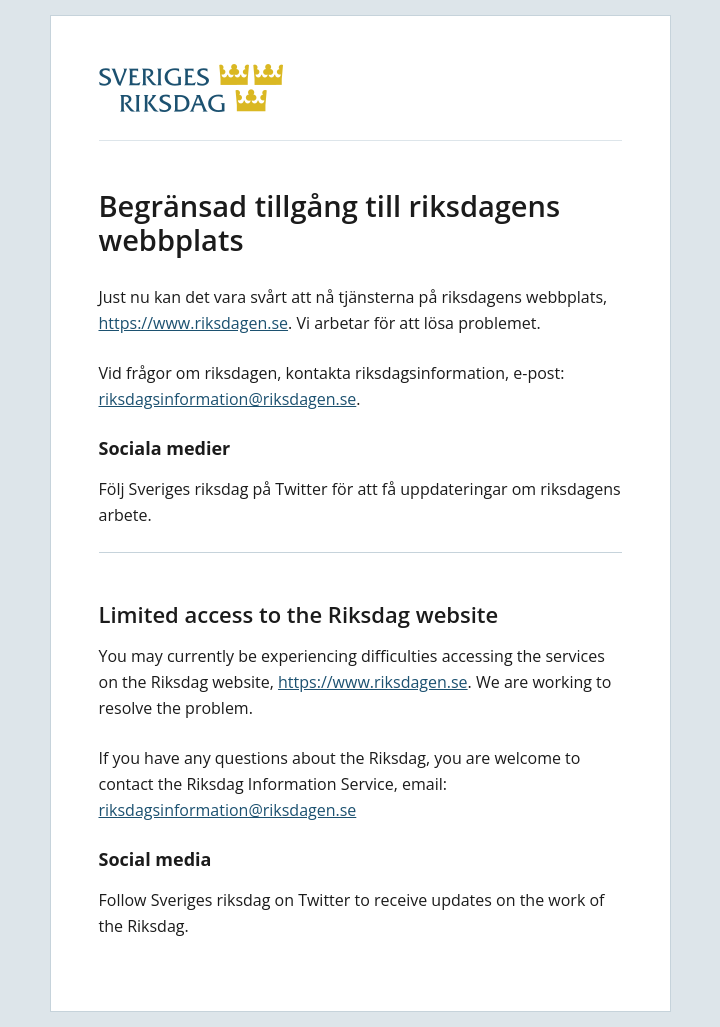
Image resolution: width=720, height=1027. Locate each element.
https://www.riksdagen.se (194, 323)
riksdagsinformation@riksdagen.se (228, 399)
